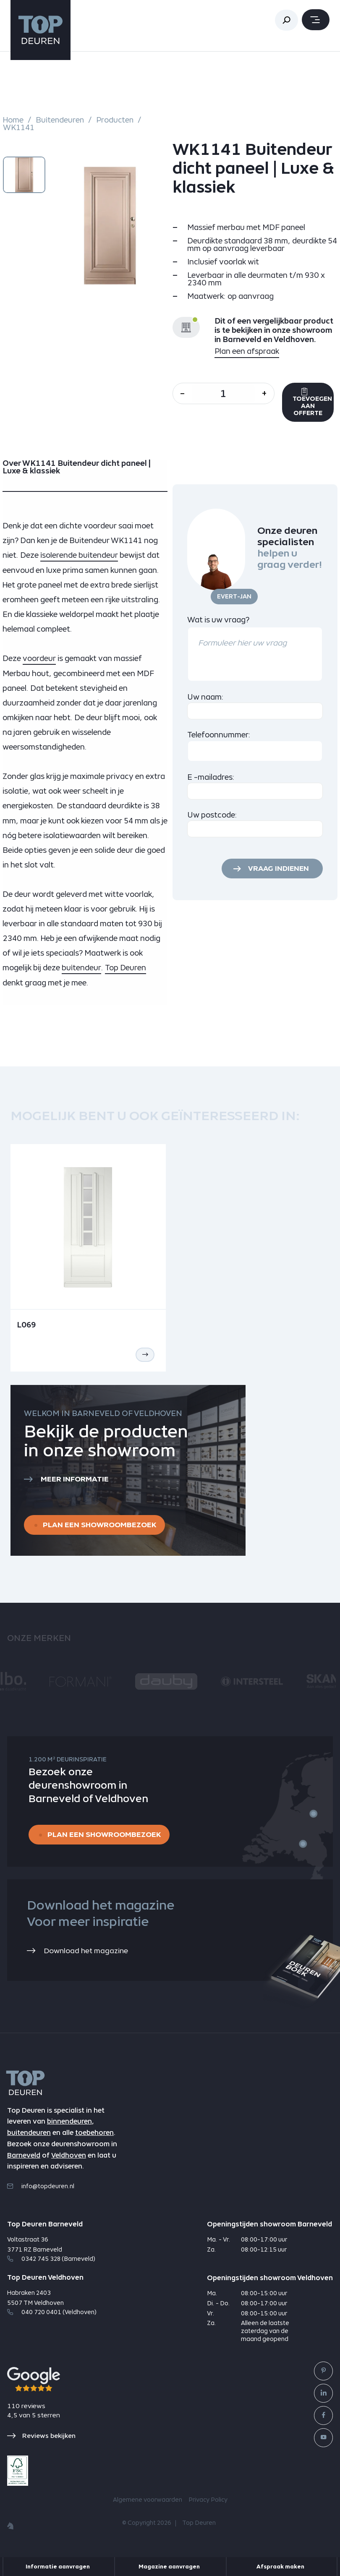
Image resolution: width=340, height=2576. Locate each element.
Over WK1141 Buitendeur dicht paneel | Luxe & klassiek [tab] (77, 469)
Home (13, 120)
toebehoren (94, 2136)
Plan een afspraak (247, 351)
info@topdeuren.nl (40, 2189)
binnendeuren (69, 2125)
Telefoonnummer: (219, 736)
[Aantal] (225, 393)
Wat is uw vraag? (218, 621)
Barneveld (23, 2159)
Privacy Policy (208, 2503)
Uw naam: (205, 698)
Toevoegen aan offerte (316, 403)
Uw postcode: (212, 816)
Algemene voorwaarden (147, 2503)
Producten (116, 120)
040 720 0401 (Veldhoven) (52, 2315)
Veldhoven (68, 2159)
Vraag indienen (277, 870)
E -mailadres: (211, 778)
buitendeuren (29, 2136)
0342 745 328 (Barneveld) (51, 2262)
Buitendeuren (60, 120)
